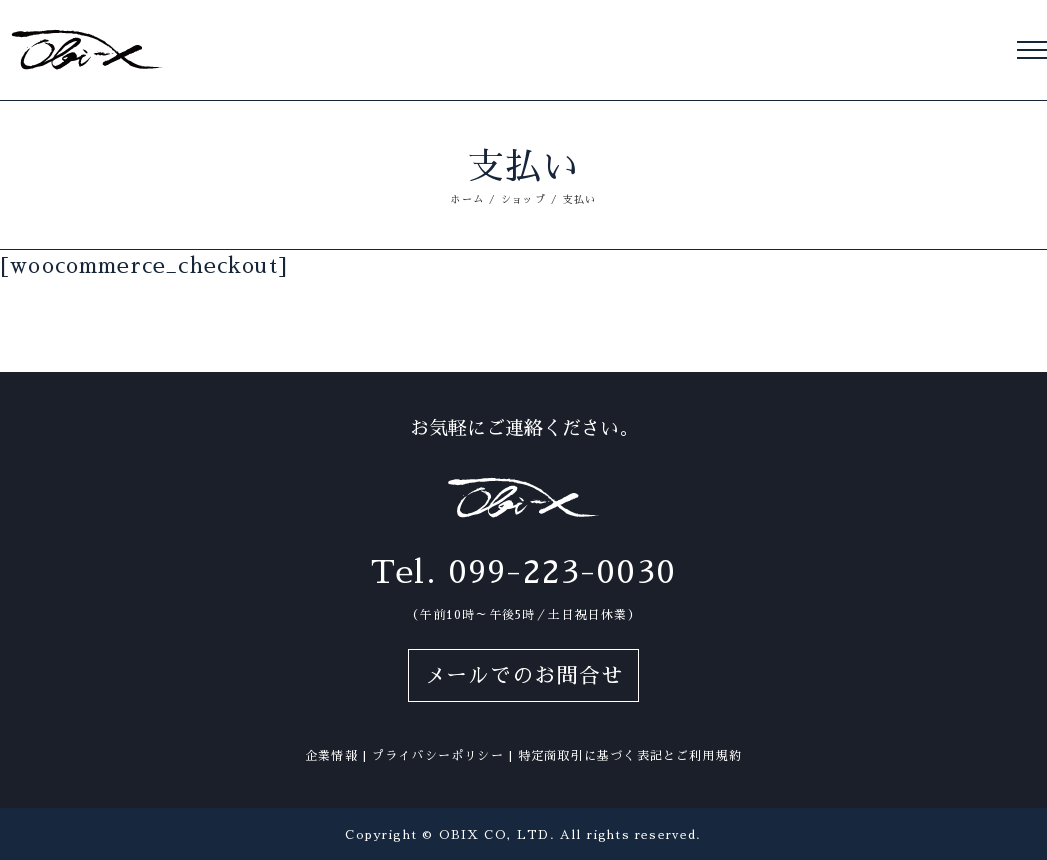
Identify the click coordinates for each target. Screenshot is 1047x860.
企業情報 (331, 756)
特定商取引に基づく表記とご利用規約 (630, 756)
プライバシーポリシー (438, 756)
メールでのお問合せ (524, 675)
